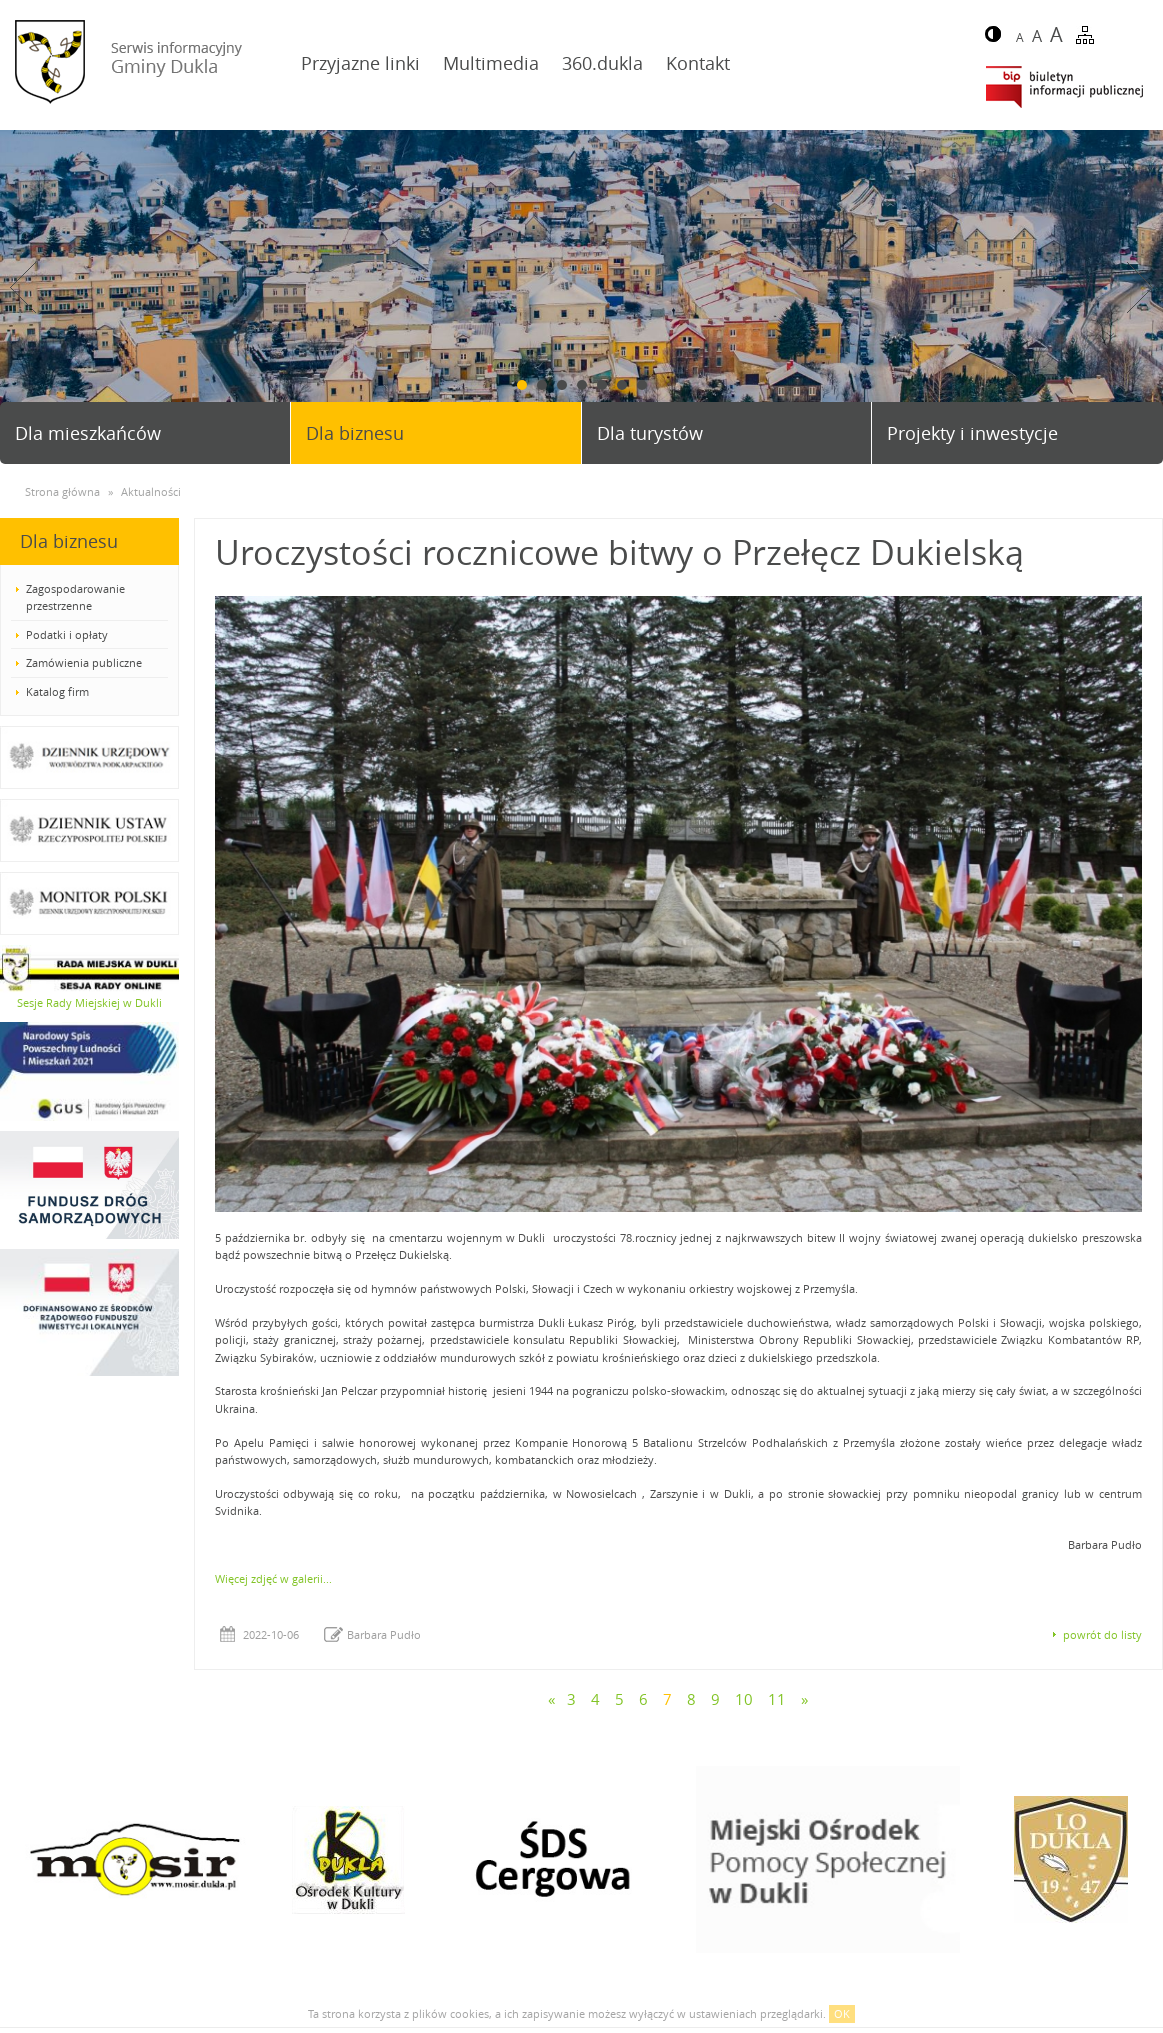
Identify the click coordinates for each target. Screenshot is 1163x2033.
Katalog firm (57, 691)
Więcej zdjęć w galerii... (273, 1578)
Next (1140, 287)
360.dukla (602, 63)
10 (744, 1699)
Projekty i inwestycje (972, 433)
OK (842, 2013)
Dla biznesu (355, 433)
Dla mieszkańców (88, 433)
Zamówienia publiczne (84, 662)
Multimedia (491, 63)
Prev (23, 287)
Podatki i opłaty (67, 634)
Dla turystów (650, 433)
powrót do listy (1102, 1634)
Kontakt (698, 63)
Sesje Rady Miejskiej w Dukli (89, 1002)
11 (777, 1699)
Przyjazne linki (360, 63)
